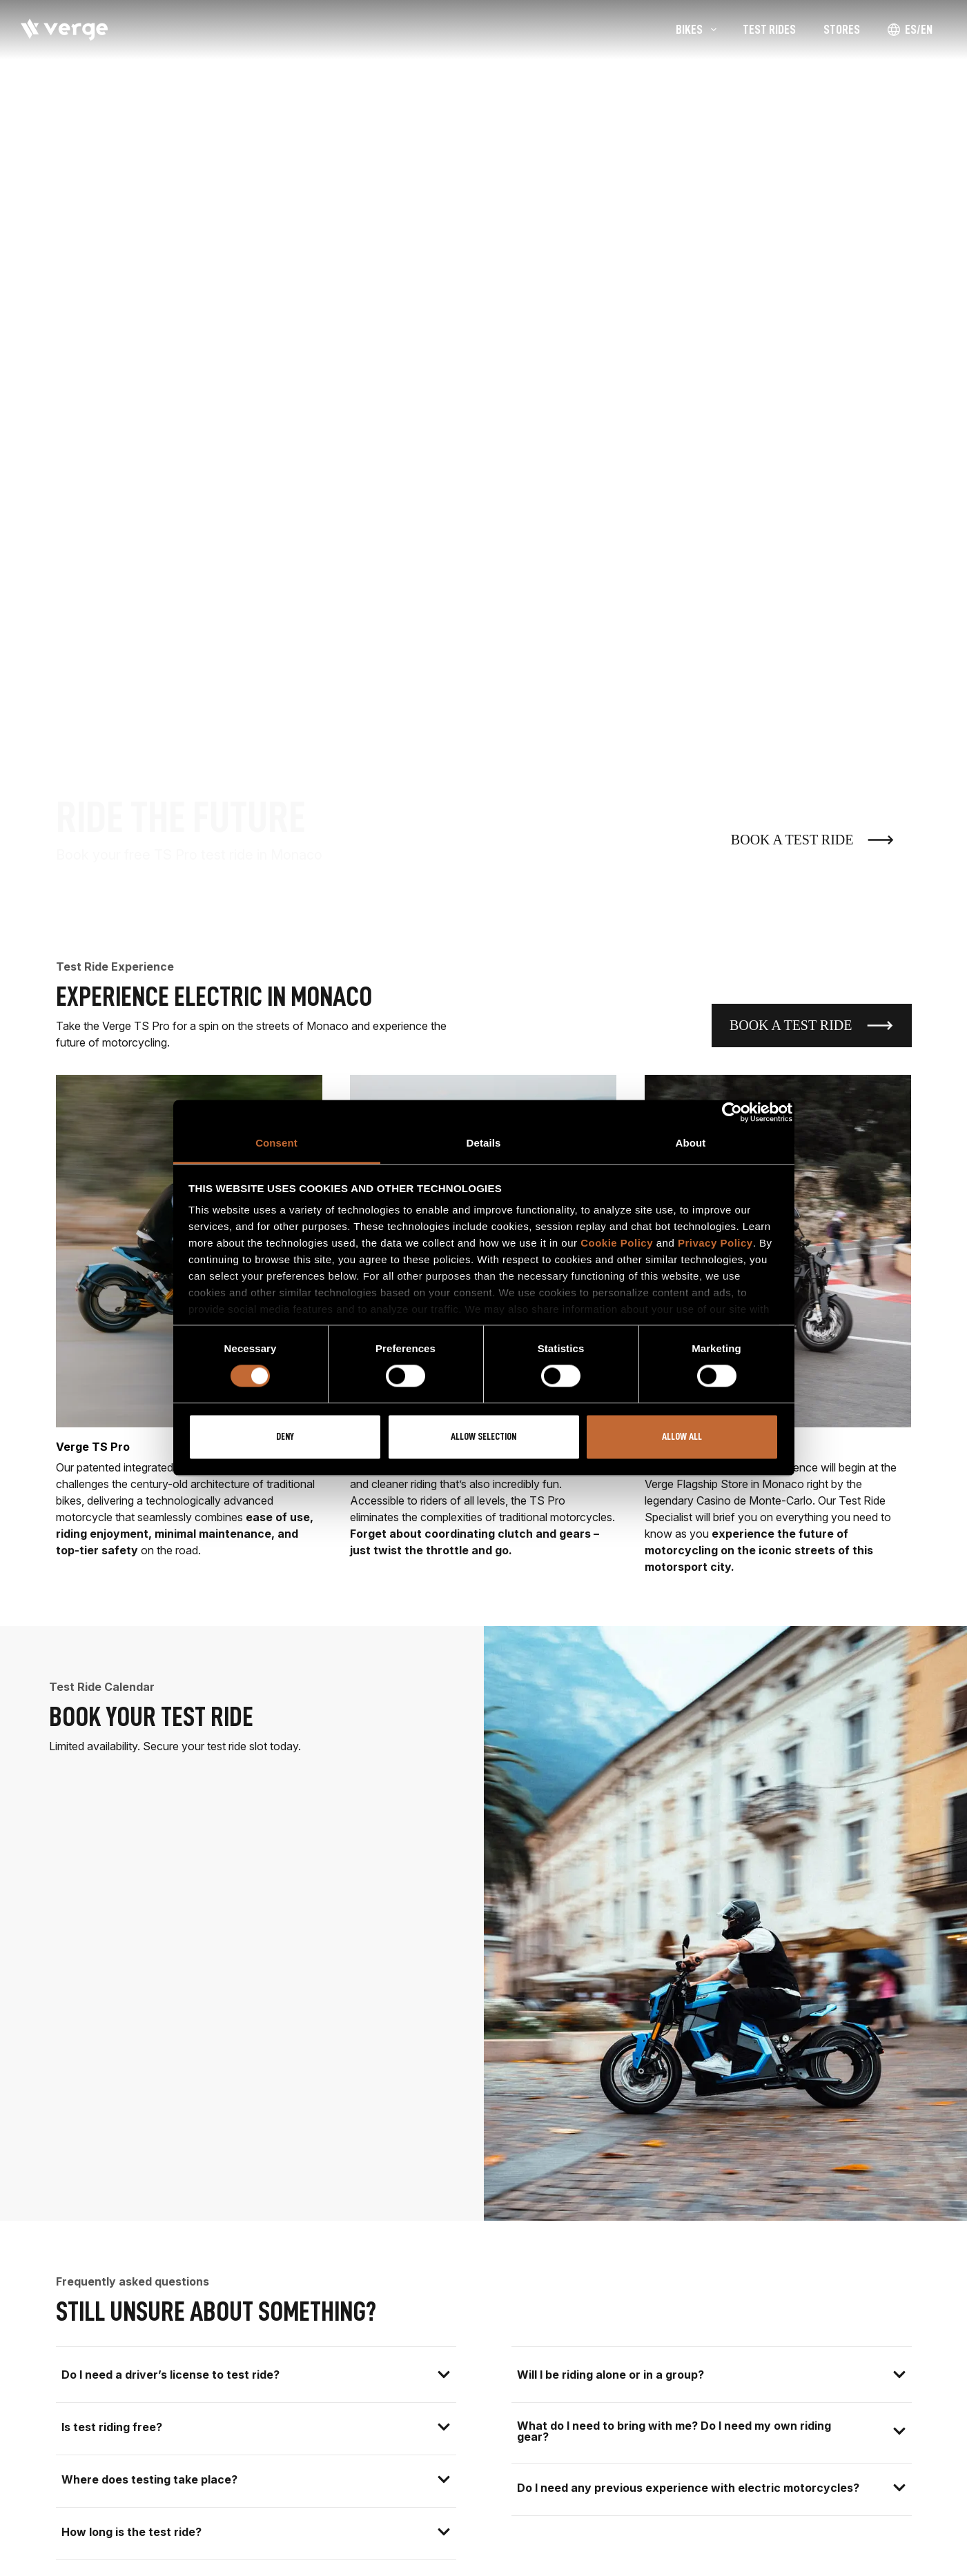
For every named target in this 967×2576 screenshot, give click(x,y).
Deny (285, 1436)
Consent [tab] (276, 1143)
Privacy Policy (715, 1243)
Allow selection (483, 1436)
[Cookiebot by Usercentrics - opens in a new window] (732, 1112)
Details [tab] (484, 1143)
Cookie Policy (616, 1243)
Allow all (682, 1436)
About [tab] (691, 1143)
